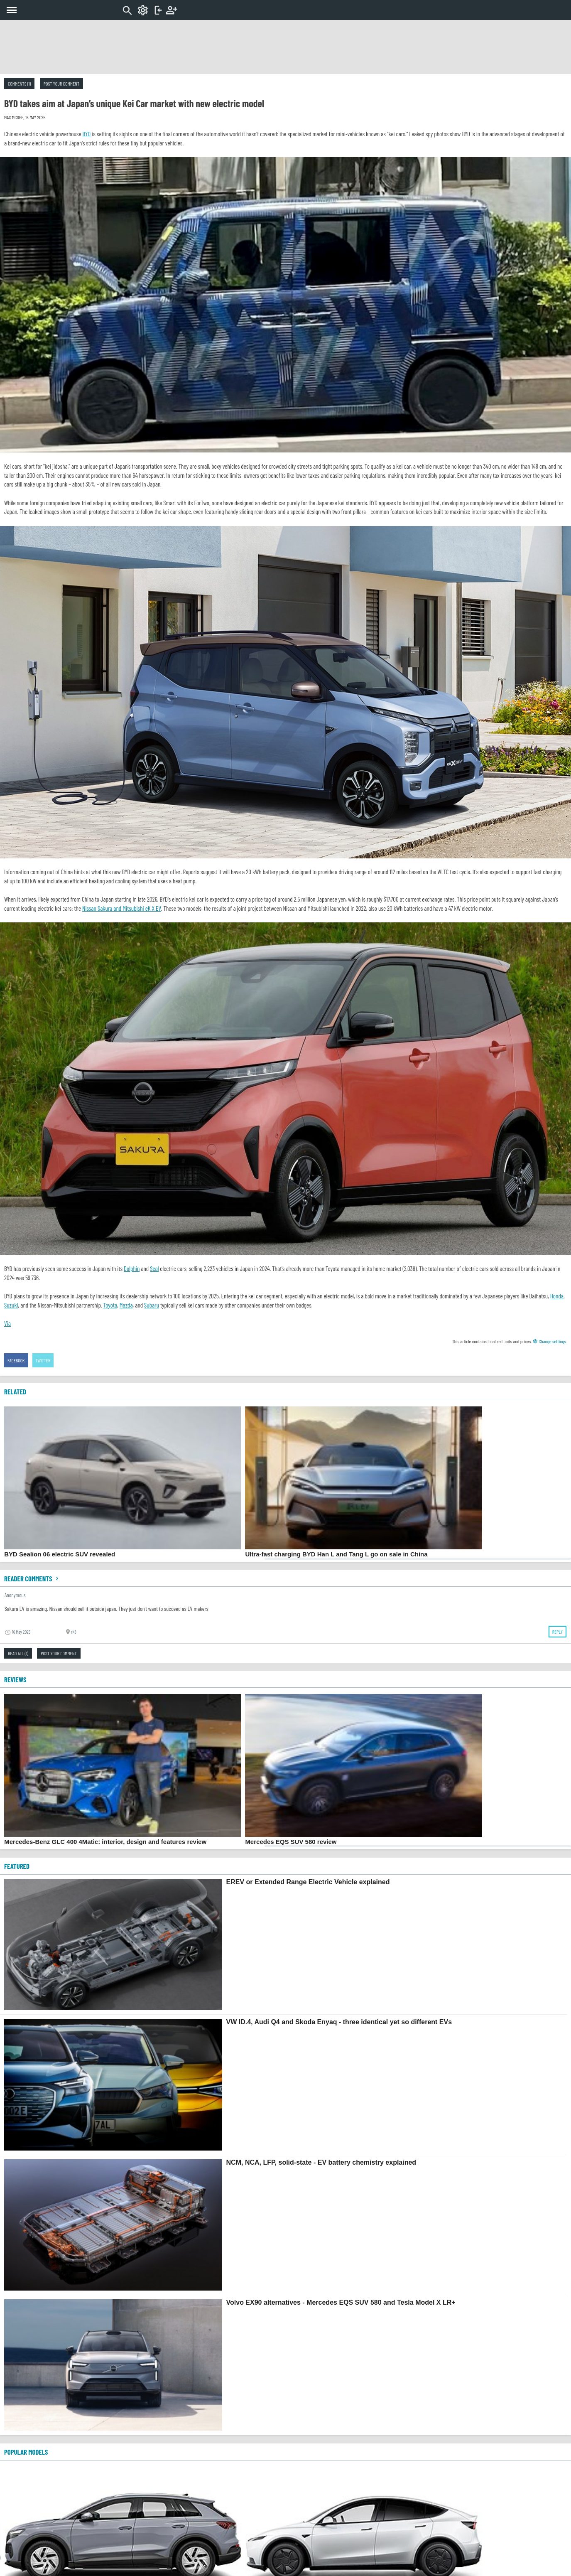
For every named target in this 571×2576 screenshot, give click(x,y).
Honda (557, 1296)
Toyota (110, 1305)
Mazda (126, 1305)
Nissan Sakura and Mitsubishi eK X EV (121, 908)
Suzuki (11, 1305)
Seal (154, 1268)
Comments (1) (19, 83)
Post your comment (61, 83)
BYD (87, 134)
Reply (557, 1632)
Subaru (151, 1305)
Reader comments (32, 1578)
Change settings (549, 1341)
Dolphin (132, 1268)
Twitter (43, 1360)
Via (7, 1323)
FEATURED (16, 1866)
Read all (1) (18, 1653)
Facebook (16, 1360)
